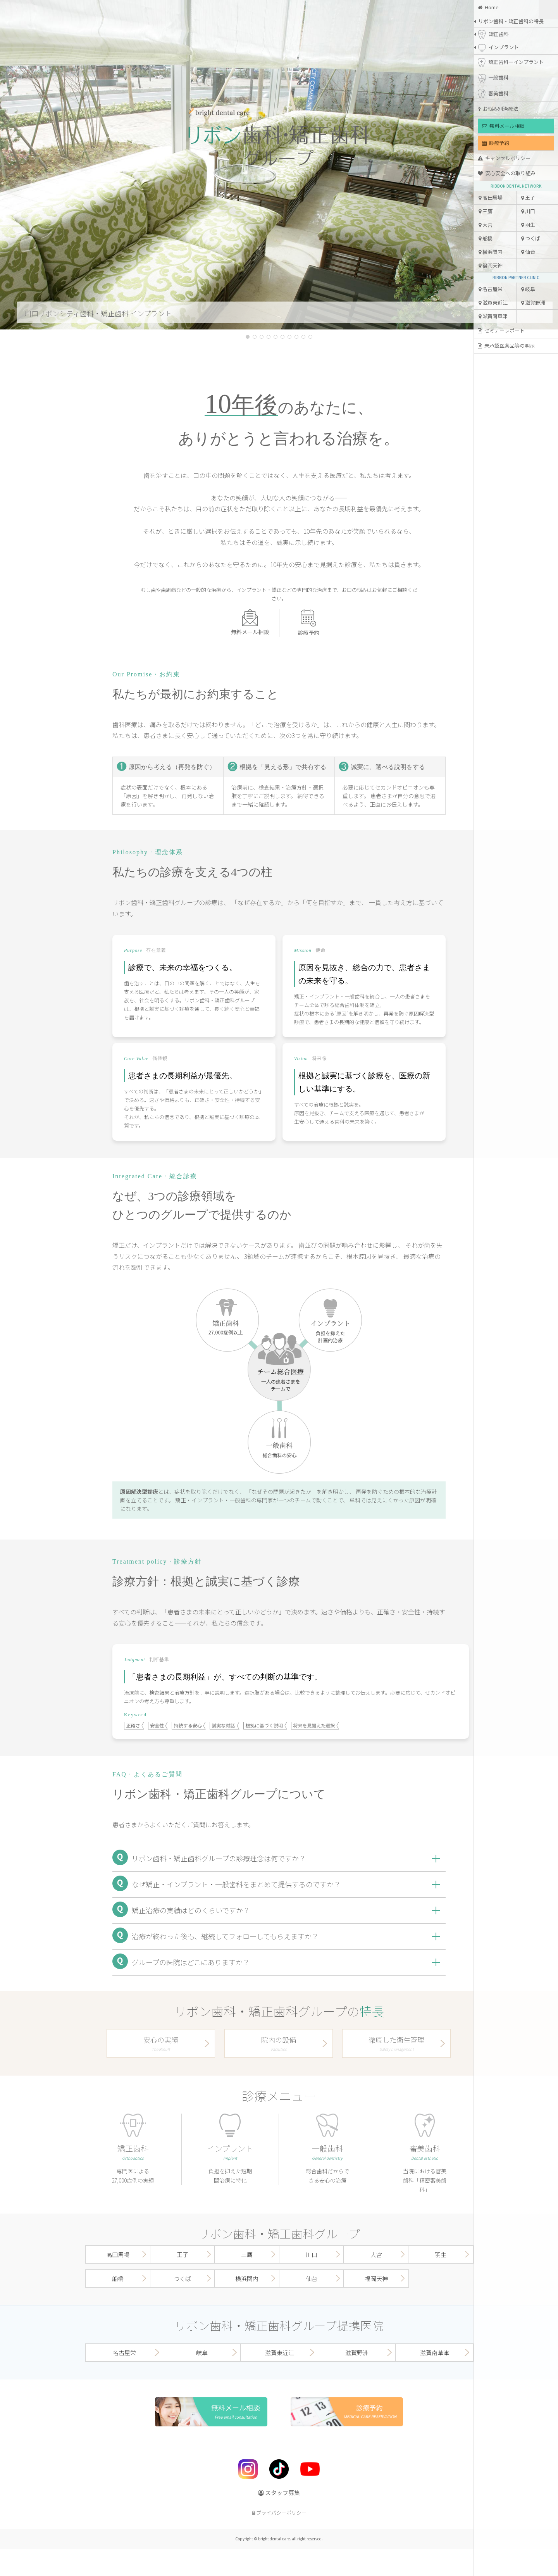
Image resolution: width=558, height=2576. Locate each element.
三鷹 (486, 211)
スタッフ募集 (279, 2492)
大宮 (486, 224)
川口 (528, 211)
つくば (530, 238)
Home (488, 7)
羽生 (528, 224)
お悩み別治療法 (498, 108)
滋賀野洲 (533, 302)
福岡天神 (491, 265)
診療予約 (495, 143)
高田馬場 (491, 197)
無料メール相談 (503, 125)
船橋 (486, 238)
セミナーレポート (501, 330)
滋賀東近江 (493, 302)
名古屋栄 (491, 289)
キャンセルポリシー (504, 158)
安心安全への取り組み (507, 173)
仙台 (528, 251)
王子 (528, 197)
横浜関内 (491, 251)
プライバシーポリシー (279, 2512)
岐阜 (528, 289)
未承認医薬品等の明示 (506, 345)
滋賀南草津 (493, 316)
